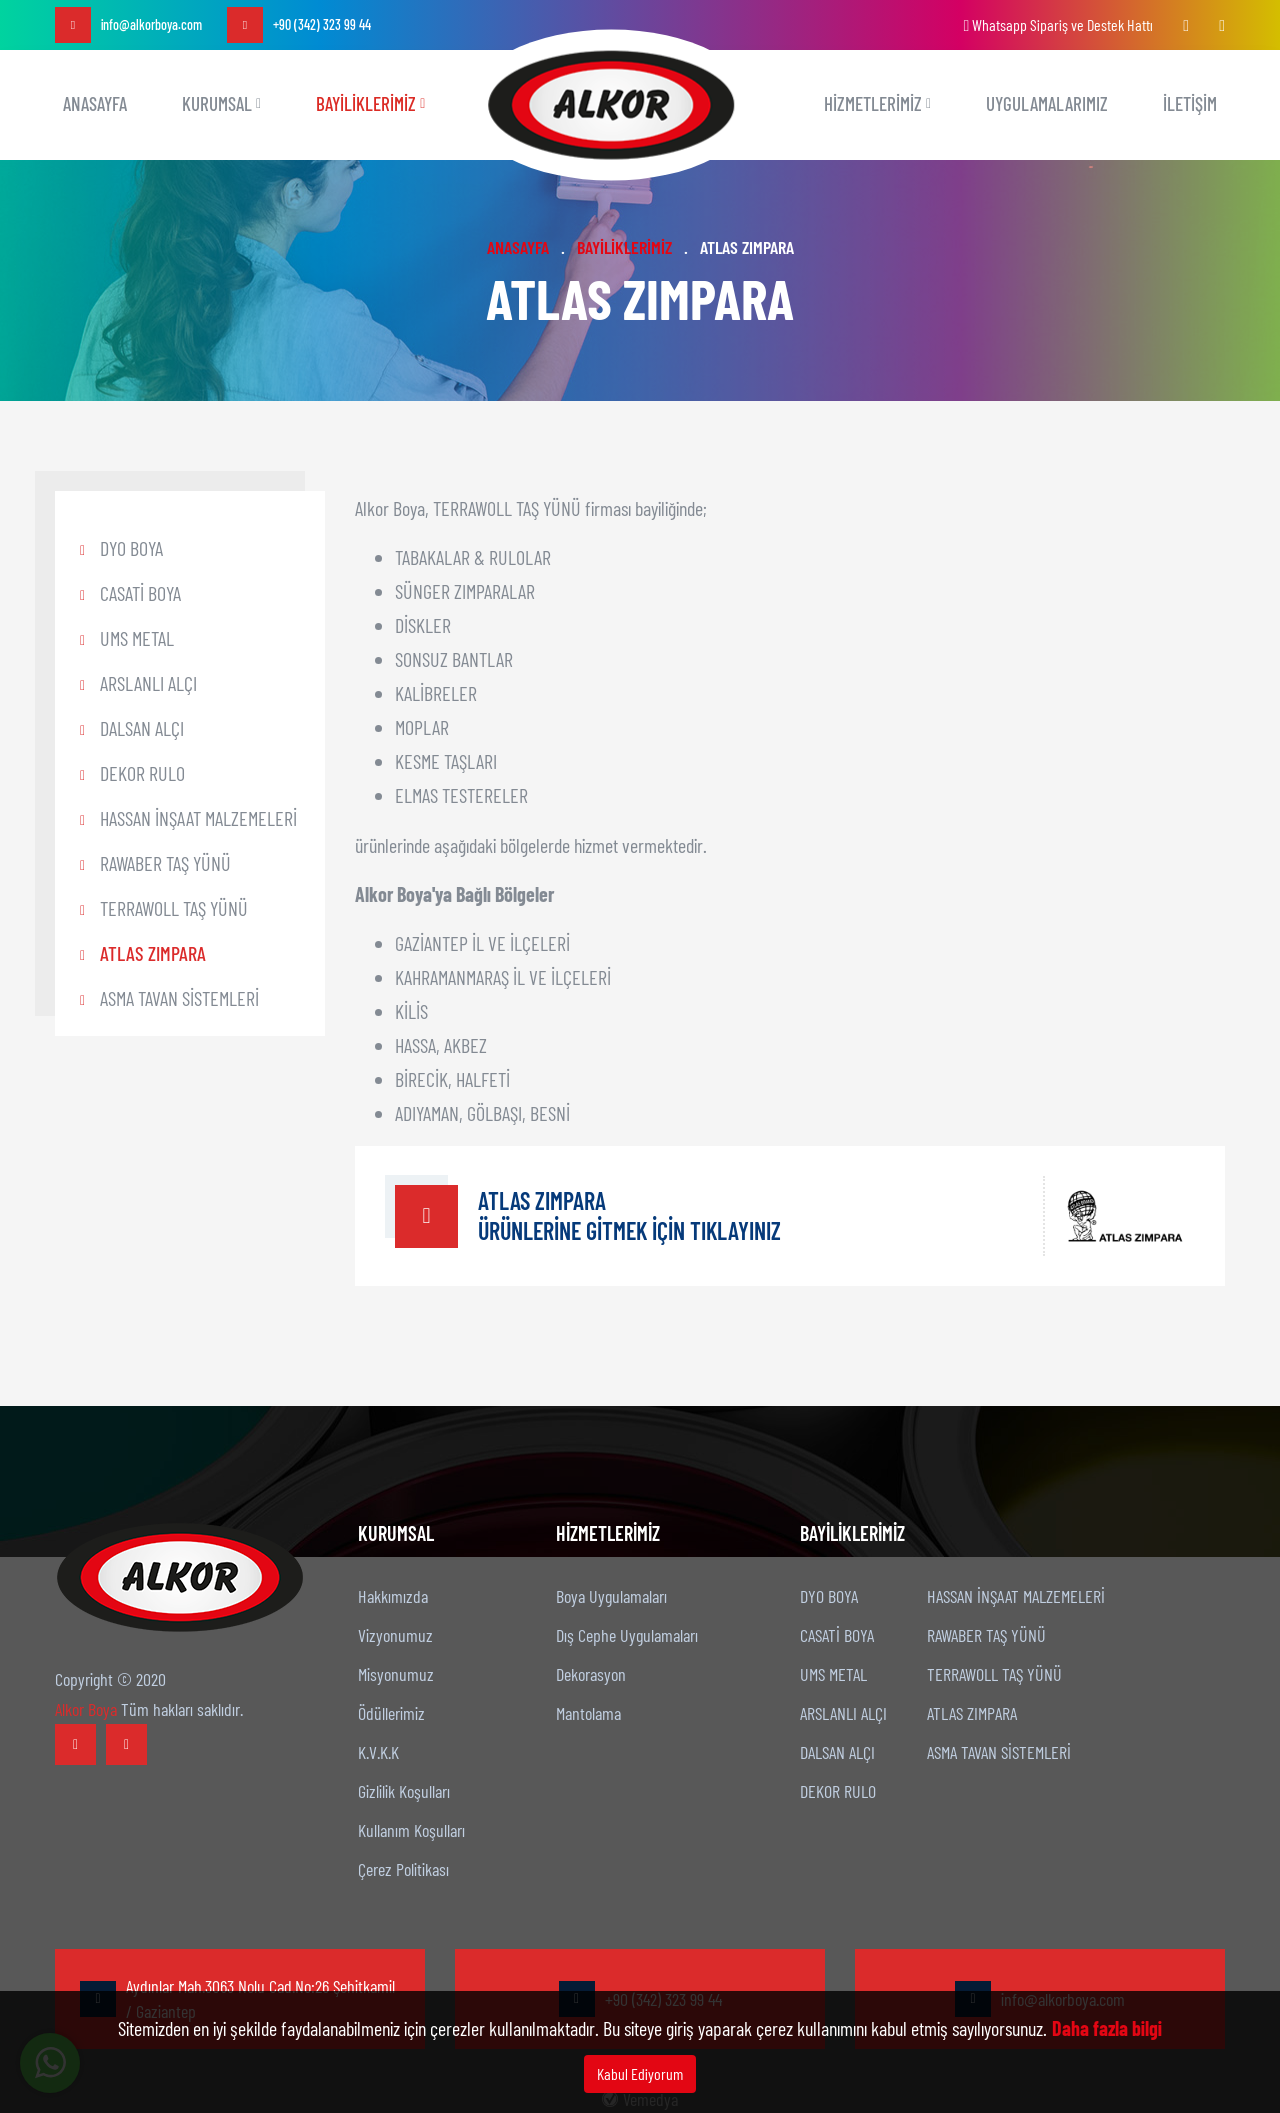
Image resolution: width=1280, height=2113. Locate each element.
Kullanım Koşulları (411, 1830)
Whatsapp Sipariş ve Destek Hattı (1058, 24)
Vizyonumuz (395, 1635)
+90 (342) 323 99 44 (299, 25)
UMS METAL (137, 638)
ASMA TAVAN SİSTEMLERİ (179, 998)
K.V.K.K (378, 1752)
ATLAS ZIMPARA (153, 953)
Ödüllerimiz (391, 1713)
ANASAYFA (95, 103)
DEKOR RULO (142, 773)
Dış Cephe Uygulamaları (627, 1635)
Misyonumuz (396, 1674)
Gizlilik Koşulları (404, 1791)
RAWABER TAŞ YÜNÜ (165, 863)
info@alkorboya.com (128, 25)
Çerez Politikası (403, 1869)
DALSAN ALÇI (142, 728)
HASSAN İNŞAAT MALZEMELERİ (198, 818)
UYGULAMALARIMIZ (1047, 103)
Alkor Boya (86, 1709)
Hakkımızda (393, 1596)
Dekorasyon (591, 1674)
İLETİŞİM (1190, 103)
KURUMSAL (221, 103)
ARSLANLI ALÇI (148, 683)
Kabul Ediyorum (640, 2073)
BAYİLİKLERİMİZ (370, 103)
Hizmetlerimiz (877, 103)
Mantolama (588, 1713)
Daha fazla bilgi (1107, 2028)
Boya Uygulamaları (611, 1596)
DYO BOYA (131, 548)
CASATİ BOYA (140, 593)
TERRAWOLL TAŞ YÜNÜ (174, 908)
